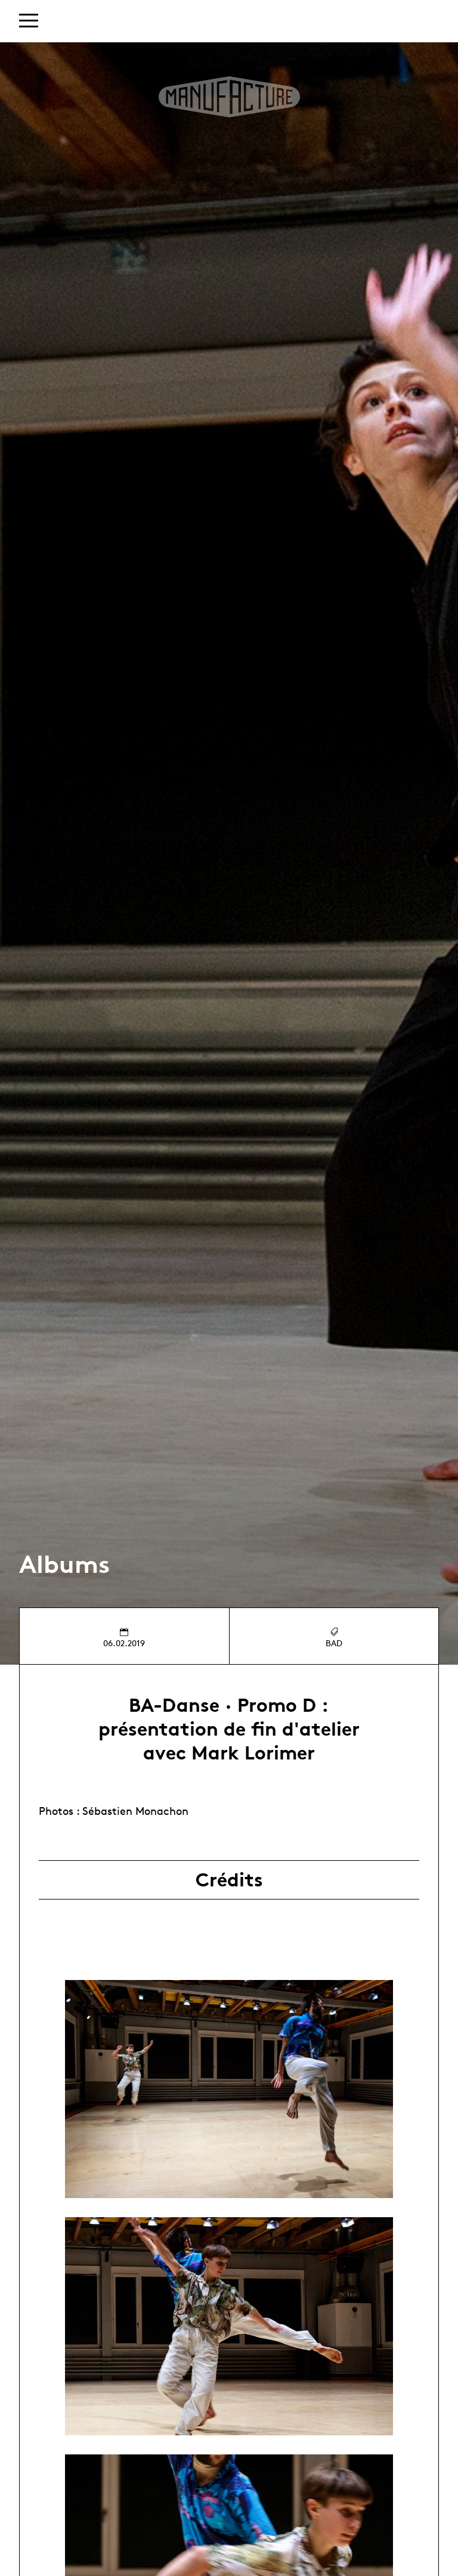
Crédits (229, 1880)
